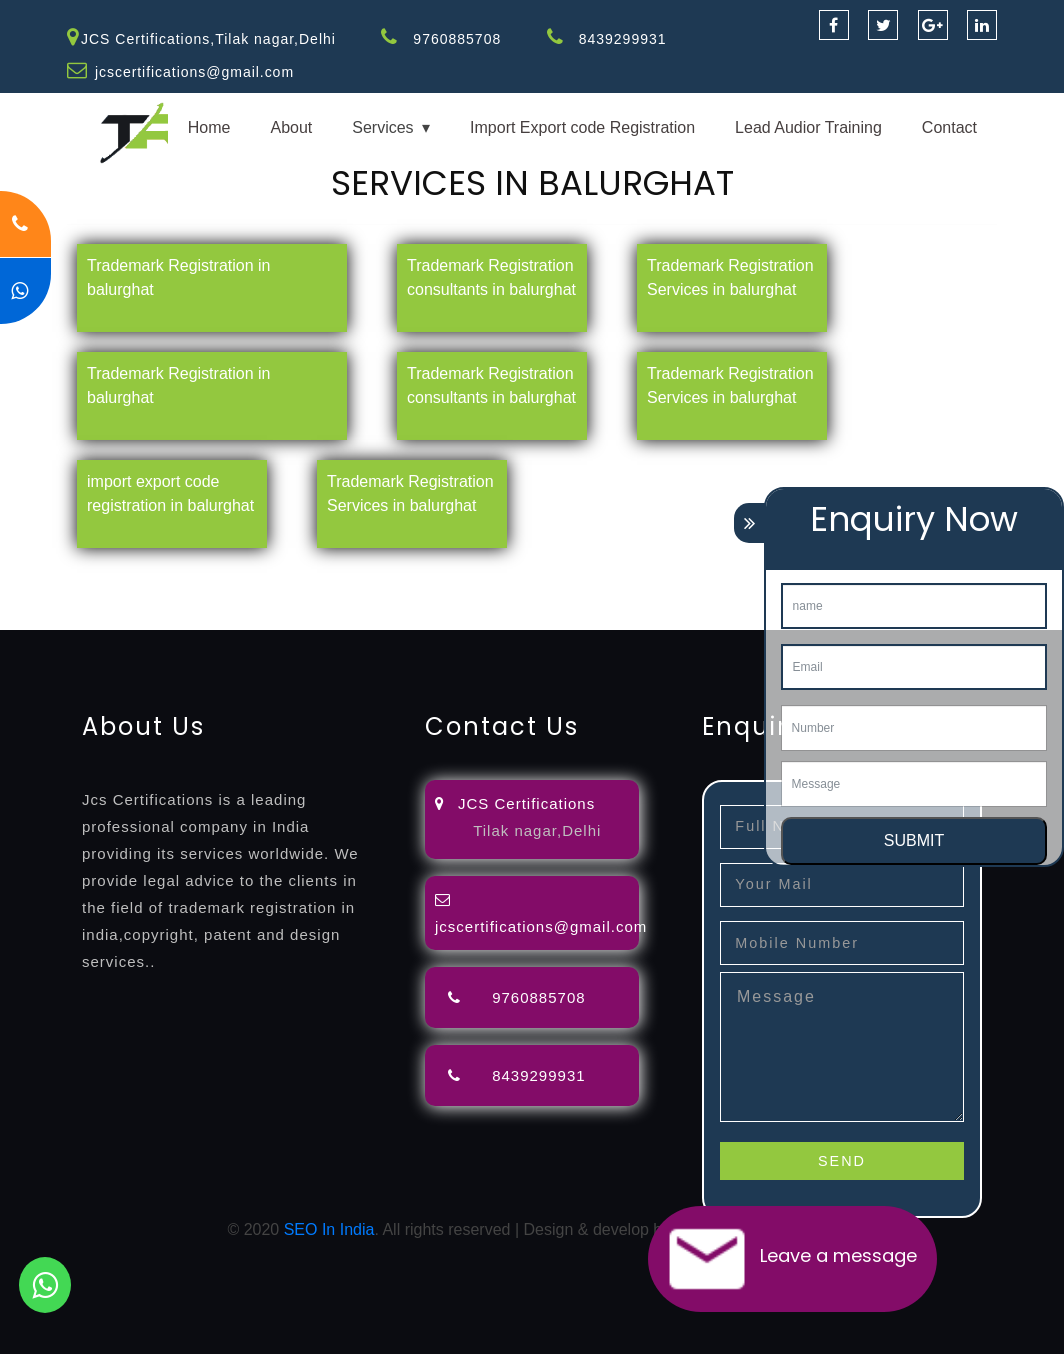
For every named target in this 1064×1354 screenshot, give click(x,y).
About (291, 127)
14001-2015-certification (511, 593)
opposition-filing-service (392, 569)
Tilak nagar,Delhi (537, 830)
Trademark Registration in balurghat (178, 277)
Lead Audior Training (808, 127)
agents (732, 569)
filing (624, 569)
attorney (675, 569)
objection (513, 569)
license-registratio (62, 593)
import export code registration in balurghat (170, 493)
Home (209, 127)
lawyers (577, 569)
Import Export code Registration (582, 127)
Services (382, 127)
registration (254, 593)
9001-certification (360, 593)
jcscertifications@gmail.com (195, 72)
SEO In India (329, 1229)
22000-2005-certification (687, 593)
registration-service (67, 569)
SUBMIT (914, 840)
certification (170, 593)
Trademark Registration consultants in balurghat (491, 277)
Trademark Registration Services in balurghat (730, 277)
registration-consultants (222, 569)
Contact (949, 127)
